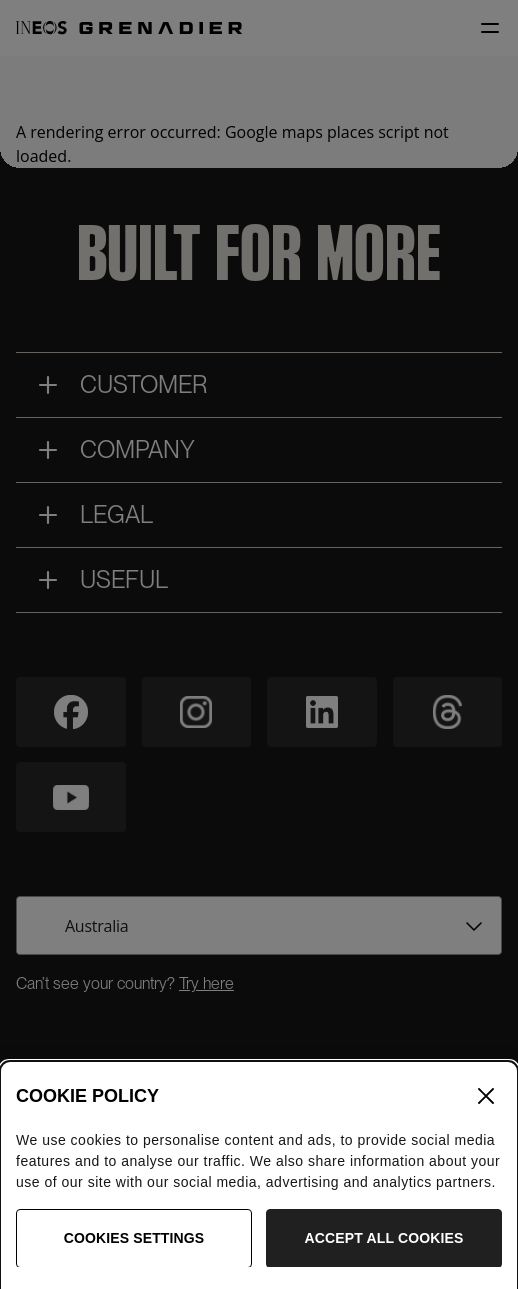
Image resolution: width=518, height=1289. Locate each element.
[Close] (486, 1112)
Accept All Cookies (384, 1253)
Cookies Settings (134, 1253)
